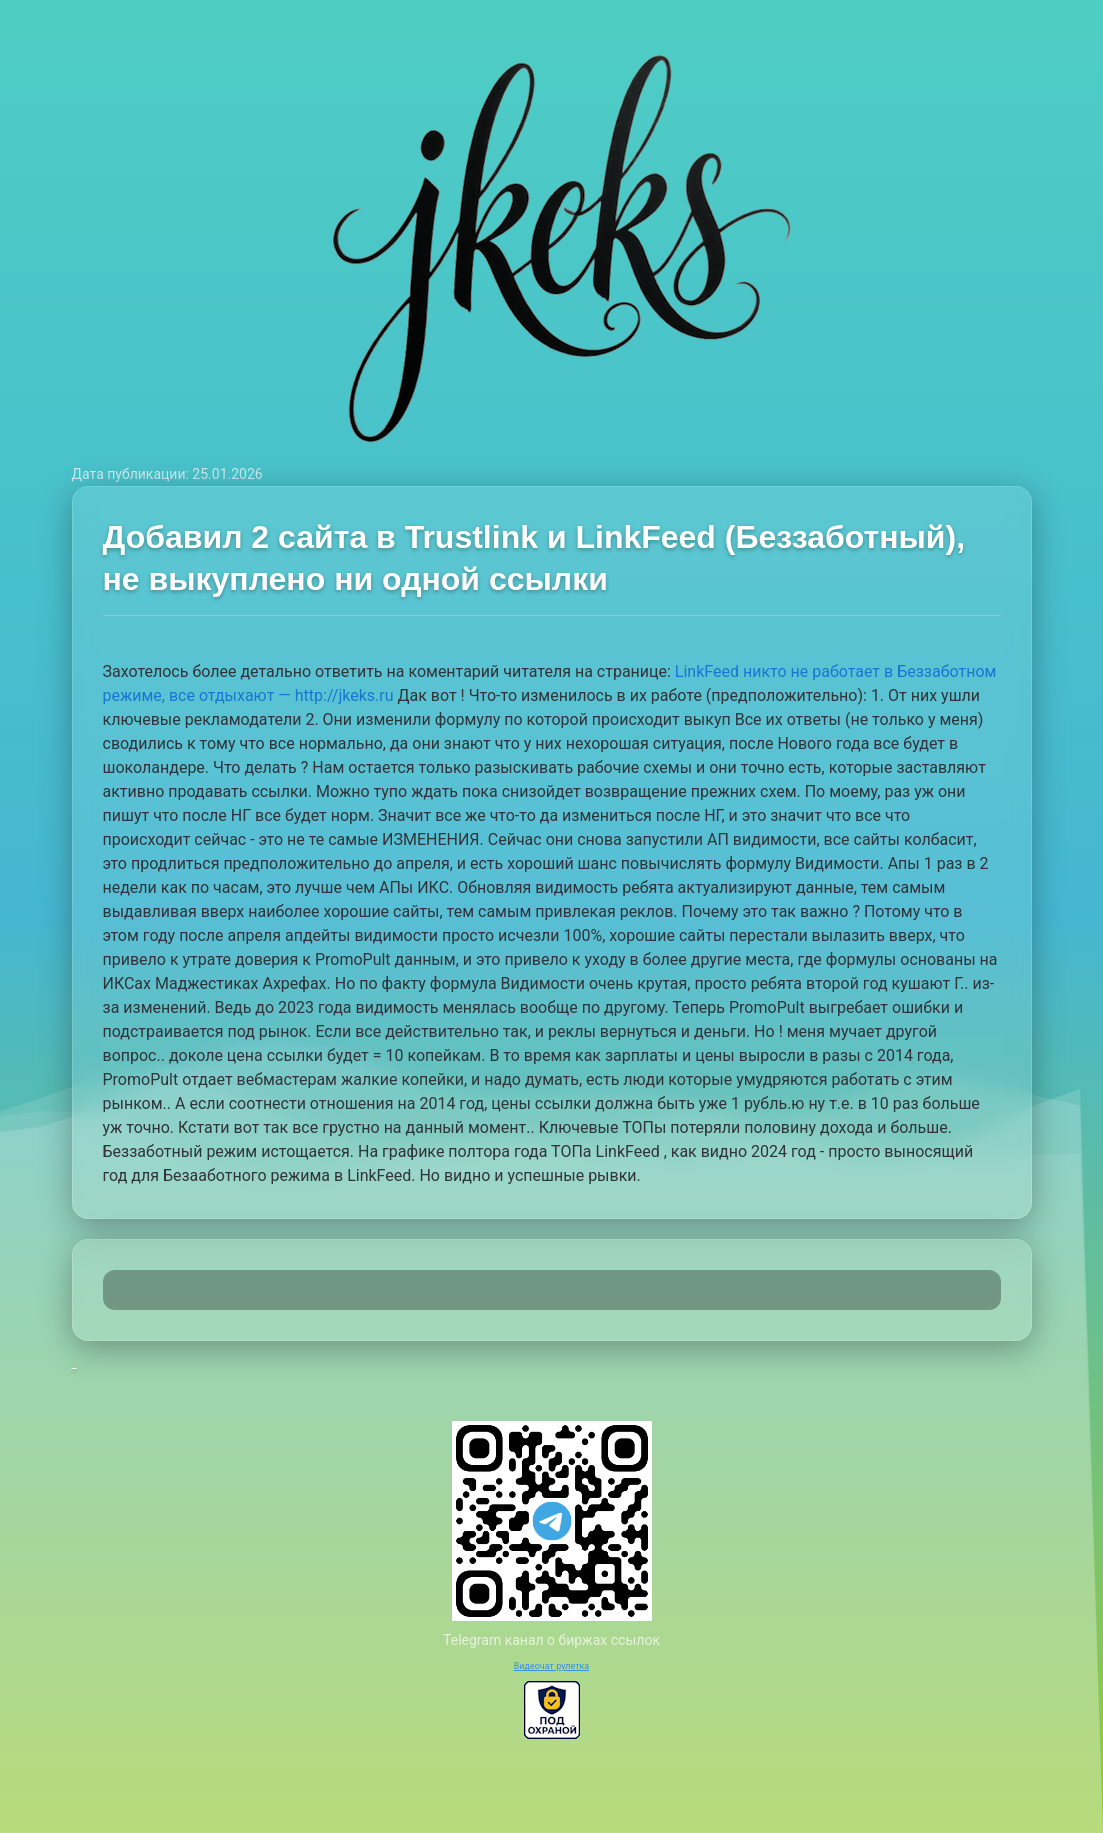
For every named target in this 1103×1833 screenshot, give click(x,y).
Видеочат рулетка (552, 1666)
